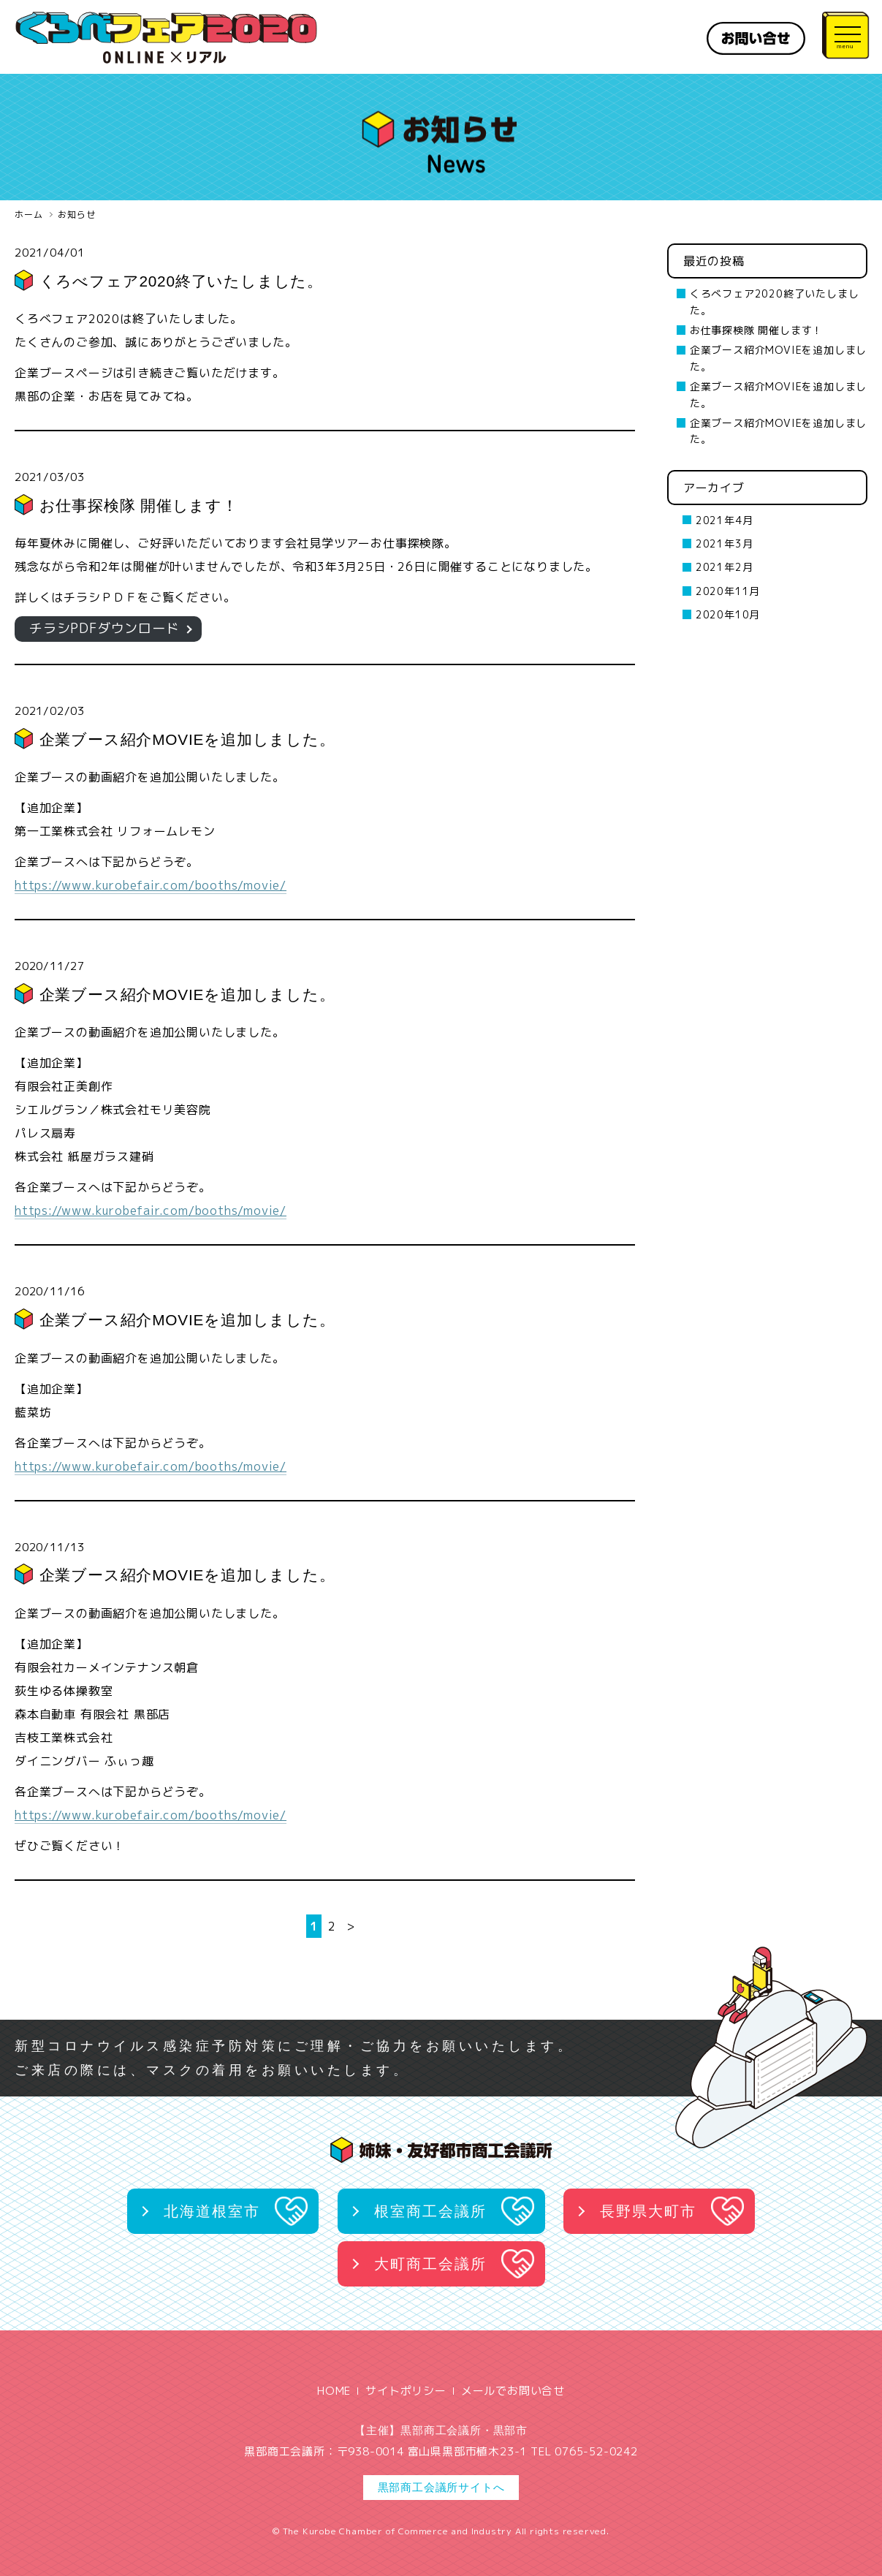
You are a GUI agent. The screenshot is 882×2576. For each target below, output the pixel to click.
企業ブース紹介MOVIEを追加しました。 (187, 739)
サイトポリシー (405, 2390)
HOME (334, 2390)
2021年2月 (724, 567)
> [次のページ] (350, 1926)
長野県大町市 (648, 2211)
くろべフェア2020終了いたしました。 (181, 281)
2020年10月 (728, 614)
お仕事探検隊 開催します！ (138, 505)
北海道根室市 (212, 2211)
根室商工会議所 (430, 2211)
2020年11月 (728, 591)
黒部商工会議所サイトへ (441, 2487)
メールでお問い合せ (513, 2390)
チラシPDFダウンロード (104, 628)
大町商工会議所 (430, 2264)
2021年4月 (724, 520)
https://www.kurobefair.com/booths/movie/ (150, 885)
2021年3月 (724, 543)
